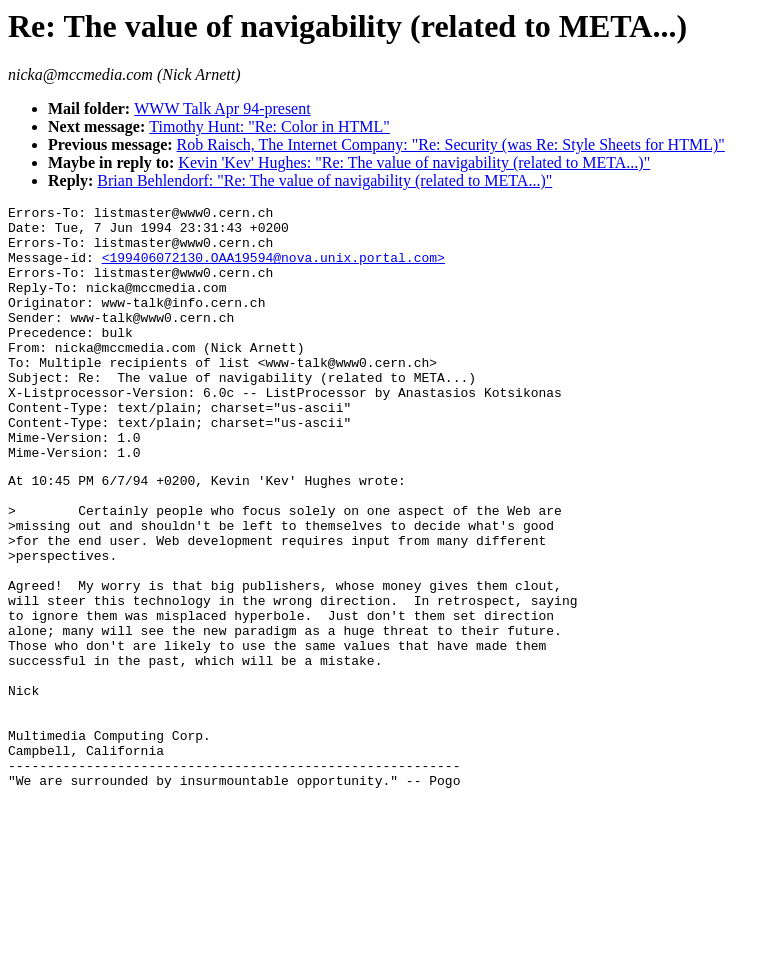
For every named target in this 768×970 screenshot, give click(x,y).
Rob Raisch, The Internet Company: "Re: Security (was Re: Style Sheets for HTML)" (451, 144)
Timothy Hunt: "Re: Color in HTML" (269, 126)
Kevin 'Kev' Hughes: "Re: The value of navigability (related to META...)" (414, 162)
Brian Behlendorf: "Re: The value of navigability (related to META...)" (324, 180)
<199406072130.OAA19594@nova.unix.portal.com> (273, 269)
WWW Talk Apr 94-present (222, 108)
